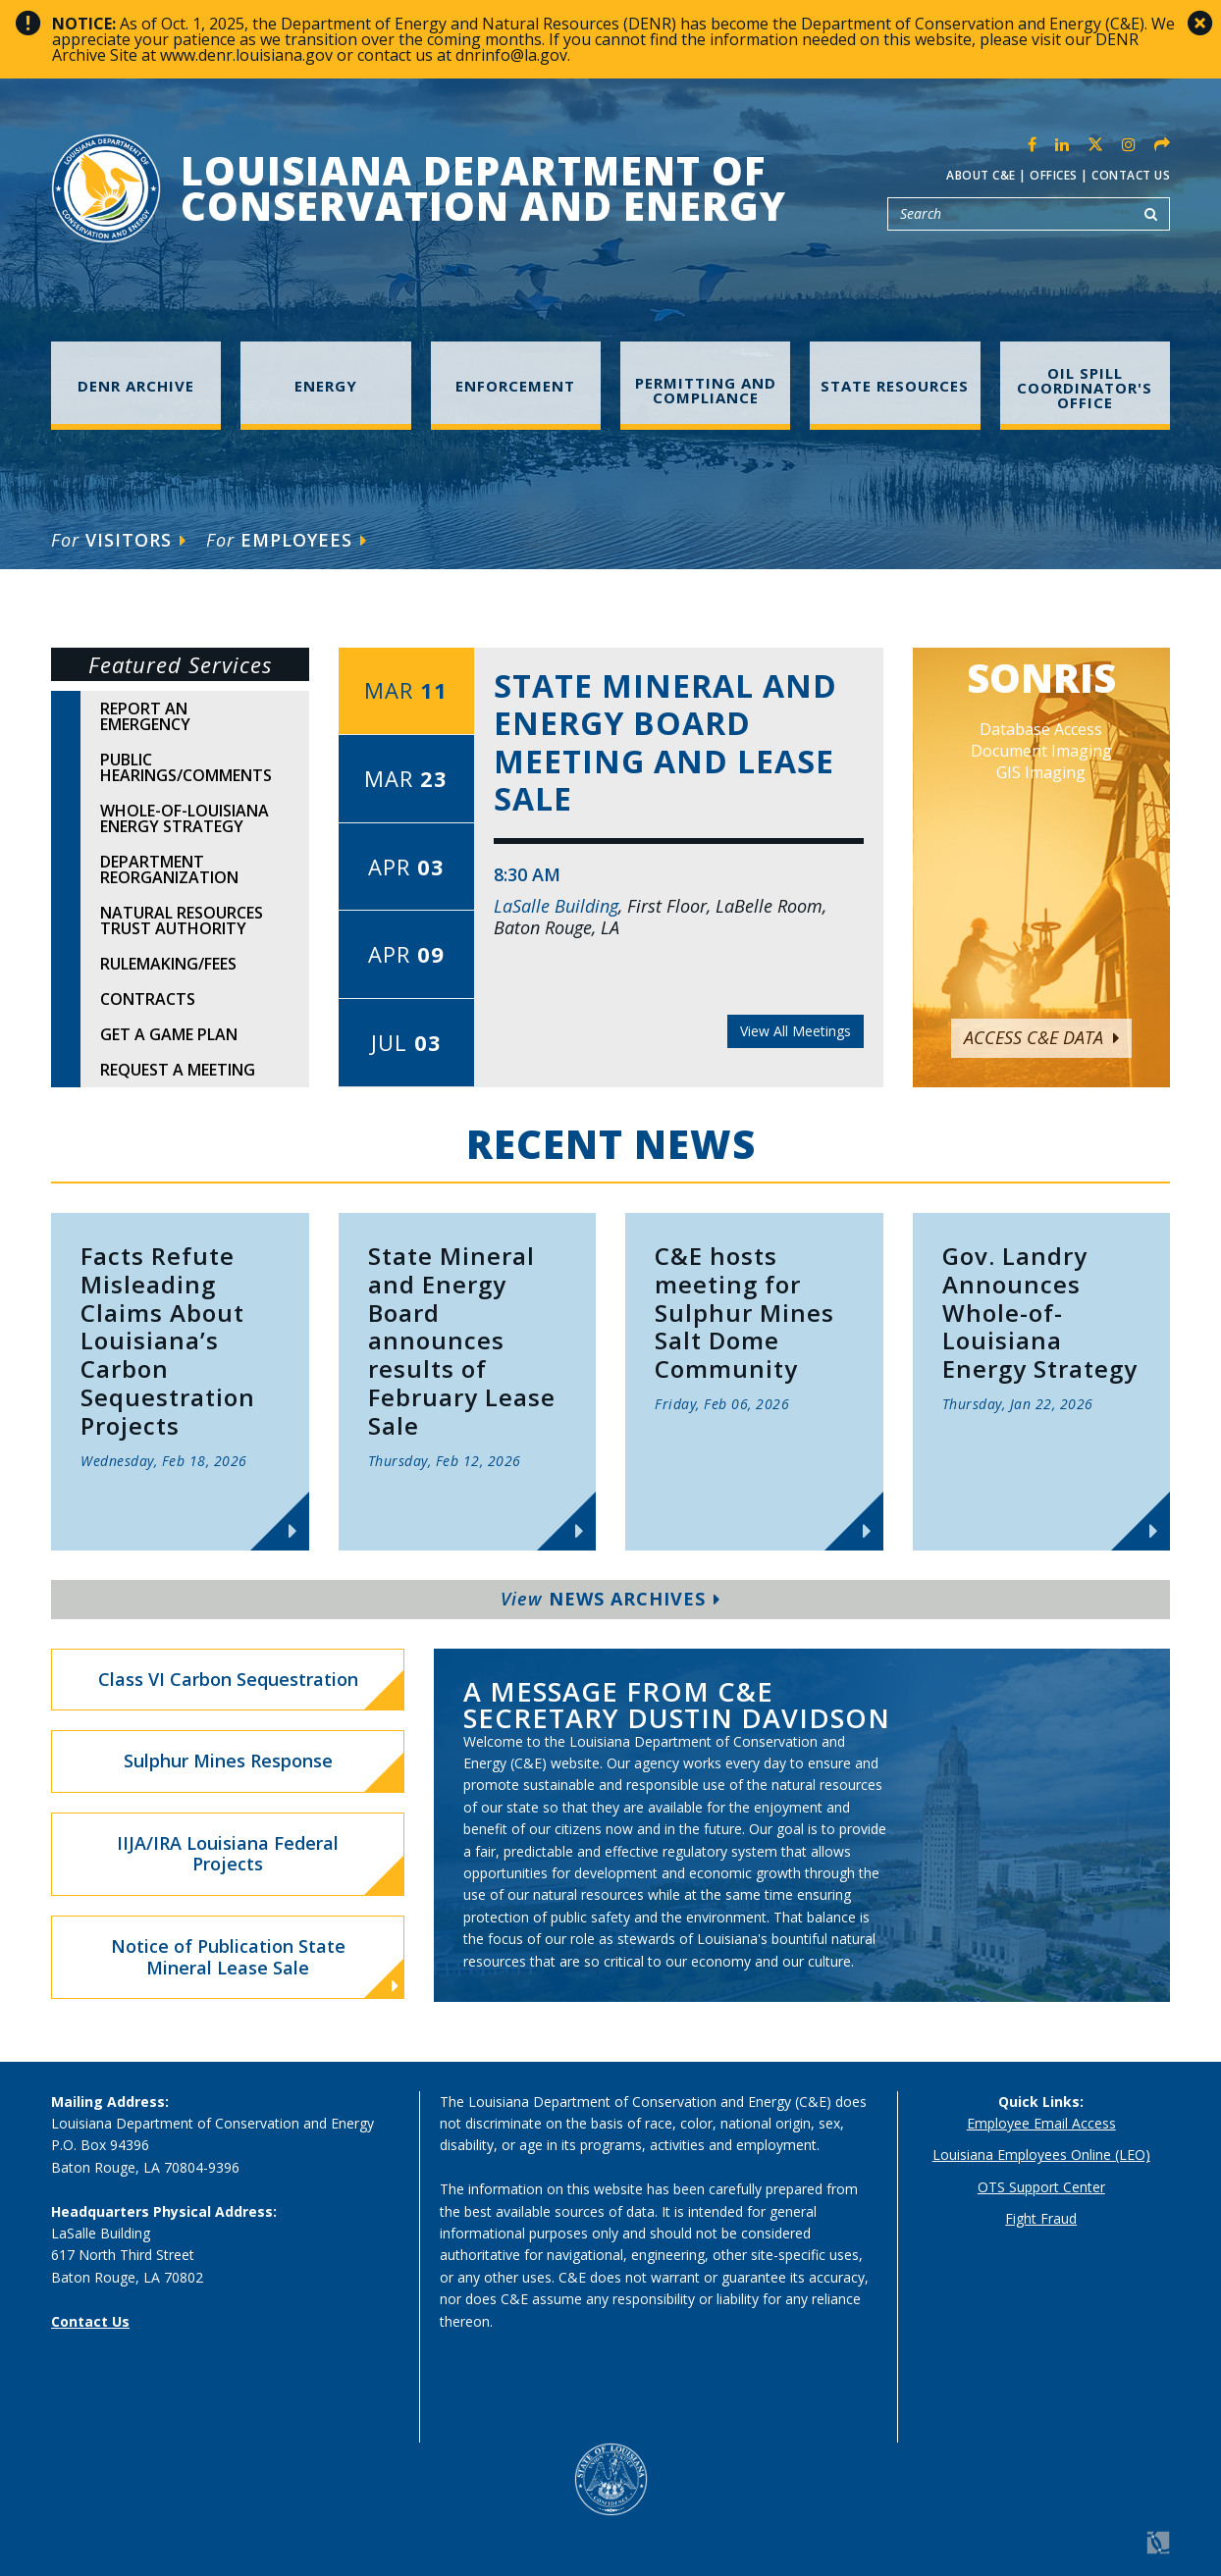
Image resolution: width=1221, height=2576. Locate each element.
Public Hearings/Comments (186, 767)
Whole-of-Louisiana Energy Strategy (184, 818)
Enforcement (515, 385)
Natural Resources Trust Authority (181, 920)
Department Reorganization (169, 869)
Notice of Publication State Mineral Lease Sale (255, 1965)
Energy (325, 385)
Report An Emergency (145, 716)
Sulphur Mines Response (228, 1760)
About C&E (981, 175)
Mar (406, 690)
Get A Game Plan (169, 1034)
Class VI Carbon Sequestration (228, 1679)
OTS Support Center (1041, 2187)
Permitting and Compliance (705, 390)
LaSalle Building (556, 906)
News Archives (610, 1598)
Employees (286, 540)
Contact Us (1130, 175)
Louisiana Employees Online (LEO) (1041, 2154)
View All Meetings (795, 1031)
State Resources (895, 385)
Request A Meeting (177, 1069)
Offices (1054, 175)
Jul (406, 1042)
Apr (406, 866)
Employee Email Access (1041, 2123)
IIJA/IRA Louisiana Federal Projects (228, 1853)
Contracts (147, 999)
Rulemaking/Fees (168, 963)
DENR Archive (136, 385)
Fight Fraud (1041, 2218)
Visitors (118, 540)
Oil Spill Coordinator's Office (1084, 387)
